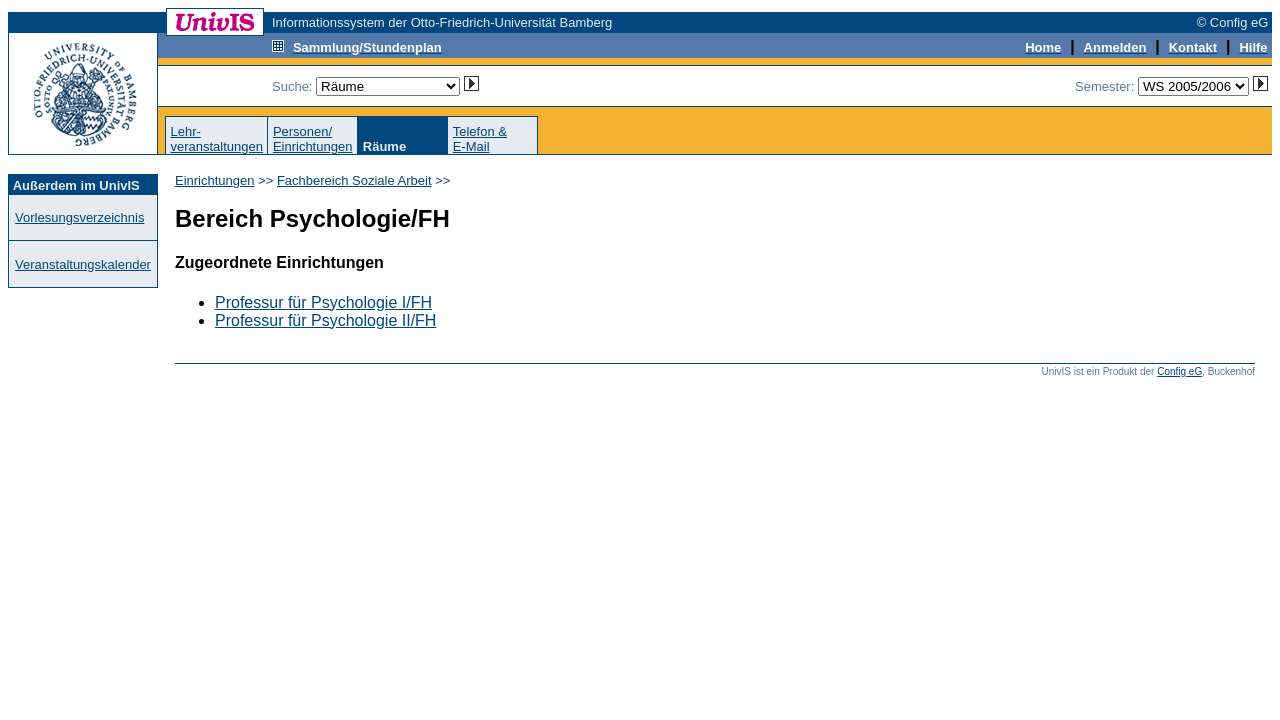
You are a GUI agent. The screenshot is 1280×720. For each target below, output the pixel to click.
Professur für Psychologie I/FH (323, 302)
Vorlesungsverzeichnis (79, 217)
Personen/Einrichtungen (313, 139)
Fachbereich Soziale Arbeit (354, 180)
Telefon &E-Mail (480, 139)
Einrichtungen (215, 180)
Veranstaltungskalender (83, 264)
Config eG (1179, 371)
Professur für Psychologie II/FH (325, 320)
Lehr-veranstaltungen (216, 139)
